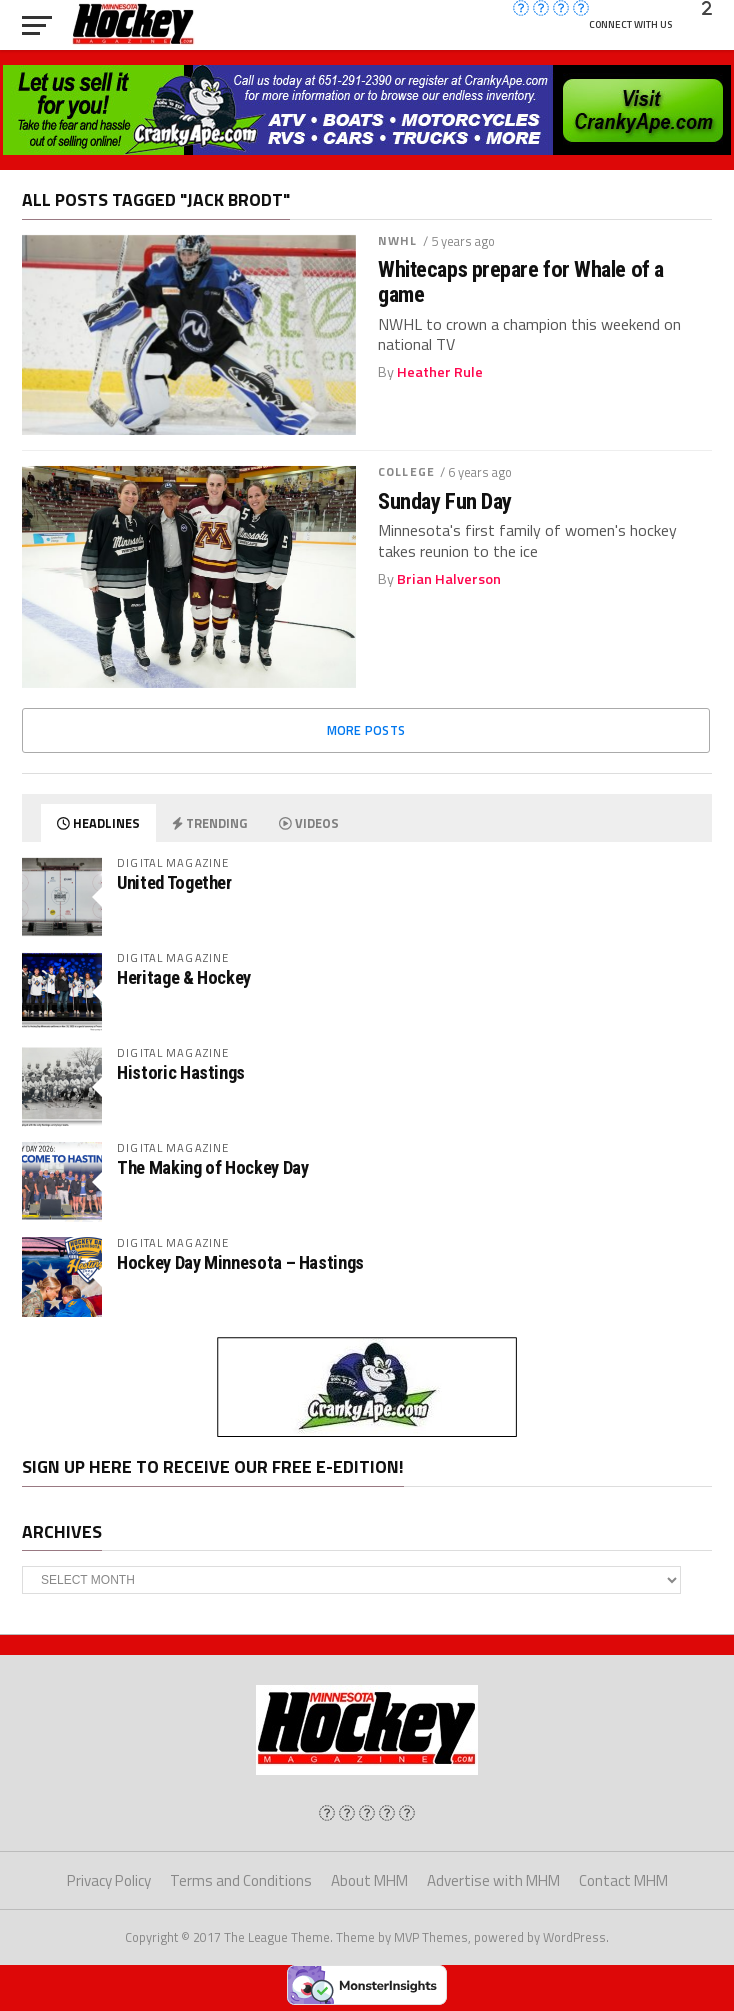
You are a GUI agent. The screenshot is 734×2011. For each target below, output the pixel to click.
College (406, 471)
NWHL (397, 240)
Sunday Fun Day (445, 501)
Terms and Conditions (241, 1880)
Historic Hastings (181, 1072)
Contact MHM (623, 1880)
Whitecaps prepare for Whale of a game (521, 281)
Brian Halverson (449, 579)
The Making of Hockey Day (212, 1167)
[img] (327, 1813)
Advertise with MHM (493, 1880)
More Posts (366, 730)
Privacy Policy (109, 1880)
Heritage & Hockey (184, 977)
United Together (174, 882)
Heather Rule (440, 372)
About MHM (369, 1880)
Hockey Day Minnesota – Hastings (240, 1262)
